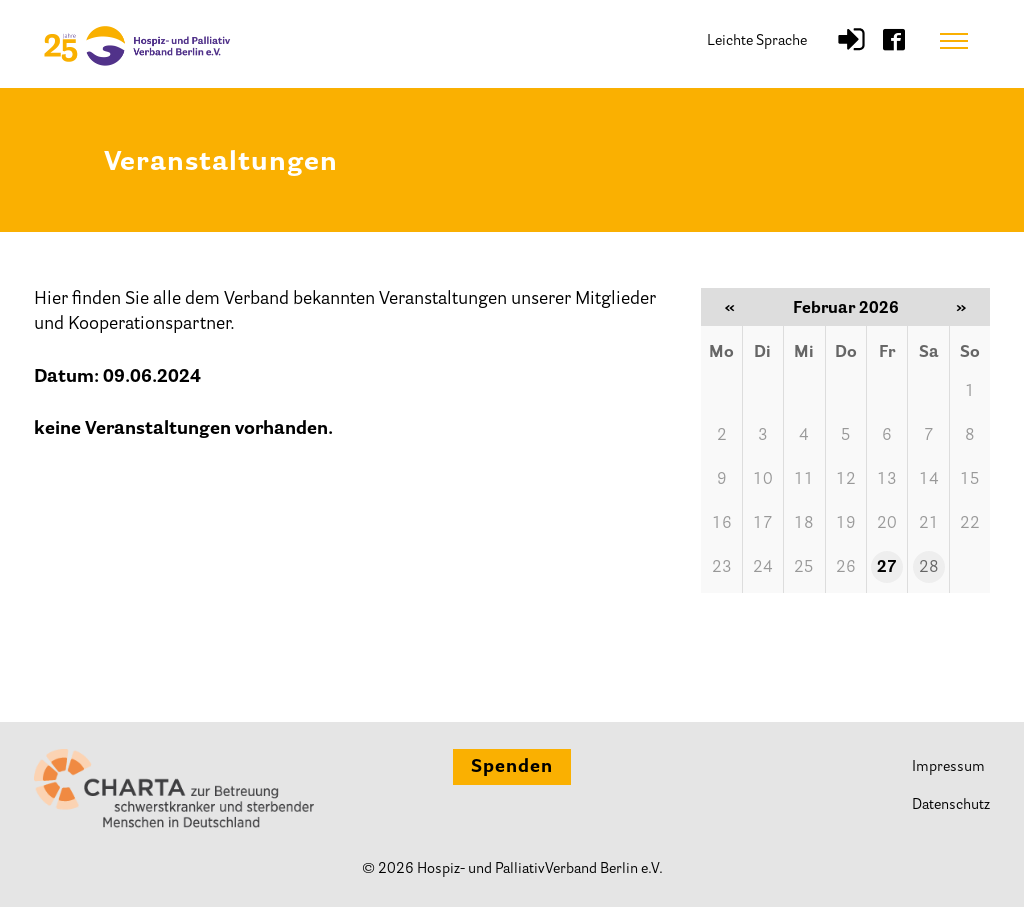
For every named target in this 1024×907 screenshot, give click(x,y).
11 (804, 480)
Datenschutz (951, 805)
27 (887, 568)
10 (763, 480)
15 (970, 480)
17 (763, 524)
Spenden (512, 768)
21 (929, 524)
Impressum (948, 767)
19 (846, 524)
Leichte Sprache (757, 41)
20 (887, 524)
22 (970, 524)
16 (722, 524)
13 (887, 480)
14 (929, 480)
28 (929, 568)
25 (804, 568)
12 (846, 480)
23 (722, 568)
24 (763, 568)
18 (804, 524)
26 (846, 568)
